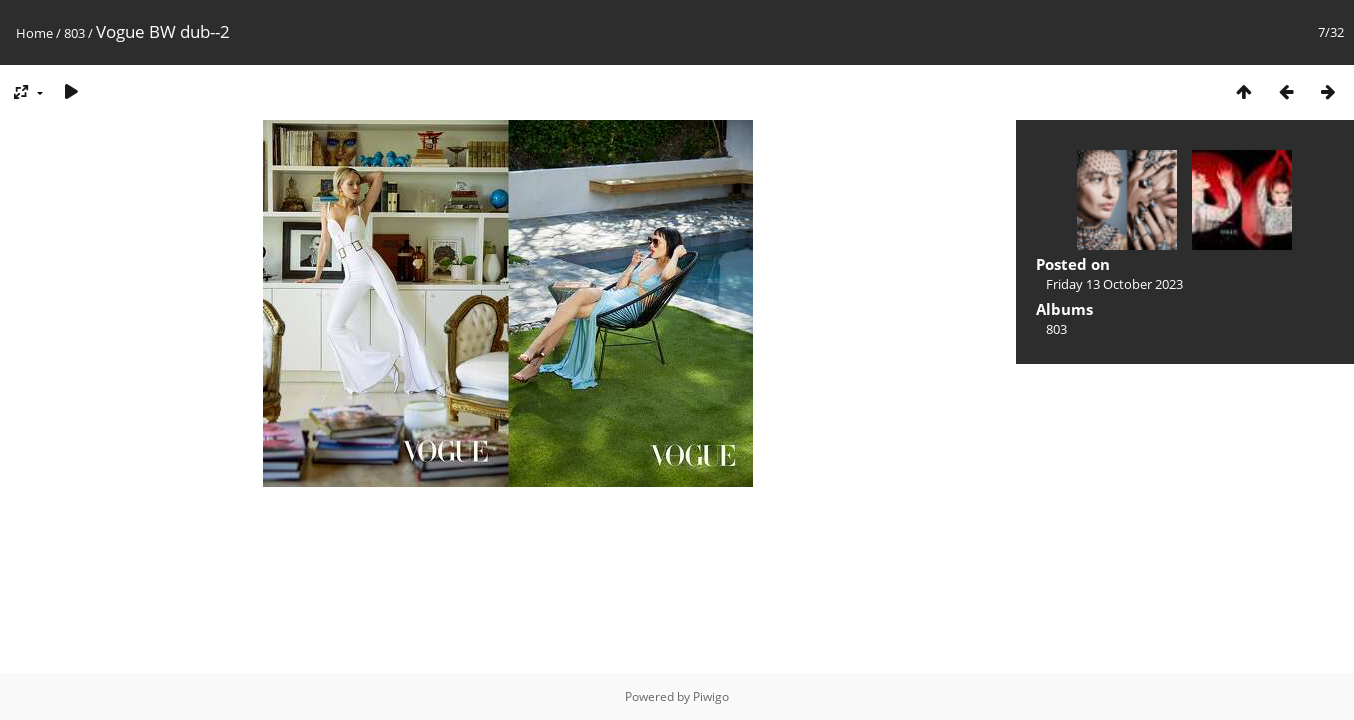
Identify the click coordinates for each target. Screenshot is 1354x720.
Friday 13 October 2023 (1114, 284)
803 (74, 33)
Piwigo (711, 696)
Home (34, 33)
